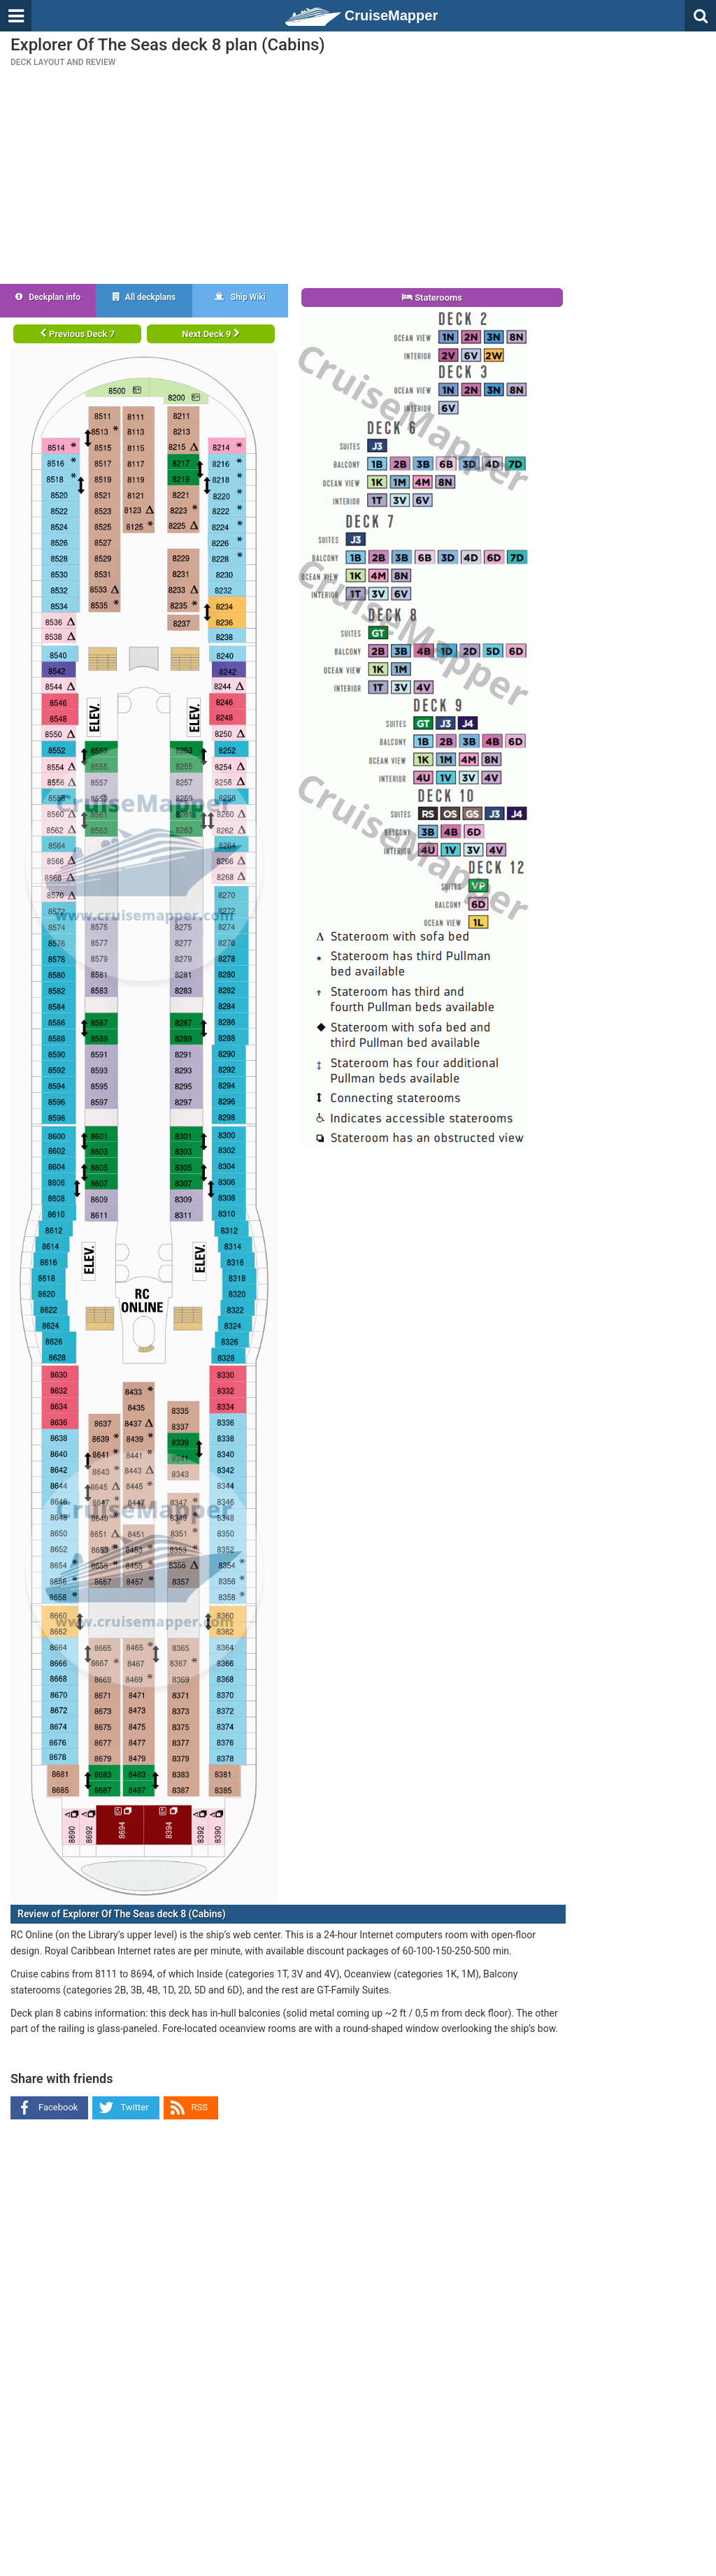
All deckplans (144, 297)
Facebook (58, 2107)
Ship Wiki (240, 297)
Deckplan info (47, 297)
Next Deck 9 (210, 334)
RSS (200, 2107)
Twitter (134, 2107)
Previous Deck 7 (77, 334)
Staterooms (432, 297)
